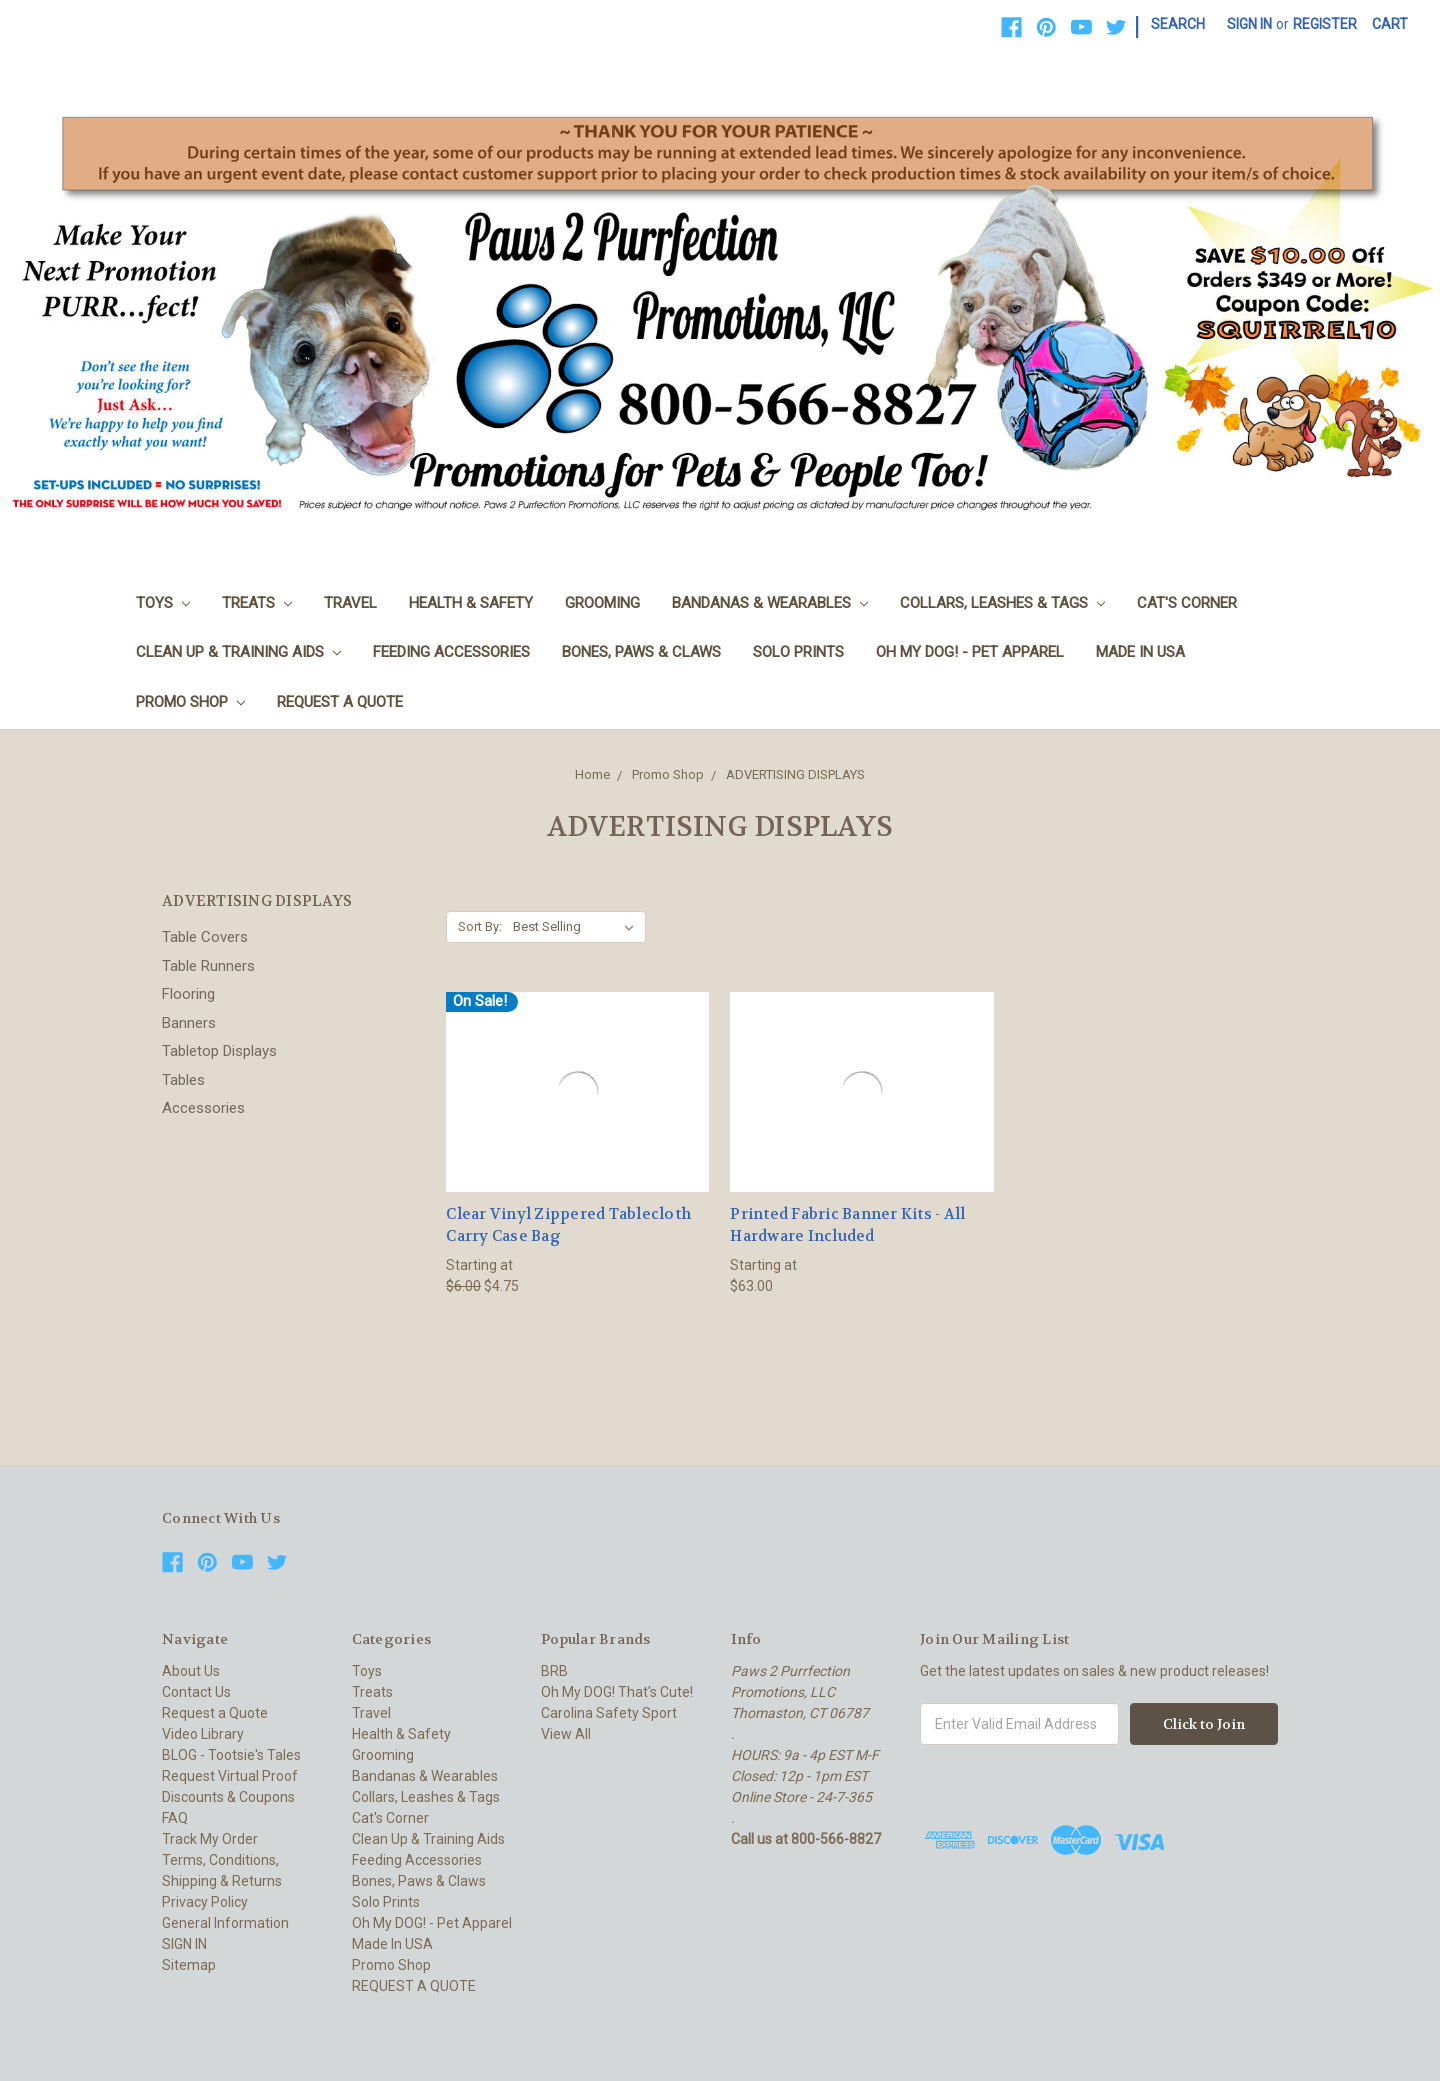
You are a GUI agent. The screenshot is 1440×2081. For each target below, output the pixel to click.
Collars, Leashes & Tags (1002, 603)
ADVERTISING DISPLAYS (795, 774)
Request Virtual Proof (230, 1776)
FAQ (175, 1818)
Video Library (203, 1734)
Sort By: (480, 926)
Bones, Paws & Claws (641, 652)
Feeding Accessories (451, 652)
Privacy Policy (205, 1902)
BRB (554, 1671)
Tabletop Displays (219, 1051)
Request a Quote (215, 1713)
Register (1325, 24)
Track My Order (210, 1839)
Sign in (1249, 24)
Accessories (203, 1108)
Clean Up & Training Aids (238, 652)
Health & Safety (471, 603)
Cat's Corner (1187, 603)
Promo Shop (190, 702)
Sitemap (189, 1965)
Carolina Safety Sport (609, 1713)
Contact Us (196, 1692)
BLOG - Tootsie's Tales (231, 1755)
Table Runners (208, 966)
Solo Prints (798, 652)
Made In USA (1140, 652)
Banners (189, 1023)
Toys (163, 603)
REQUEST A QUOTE (340, 702)
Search (1178, 24)
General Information (225, 1923)
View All (566, 1734)
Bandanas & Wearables (770, 603)
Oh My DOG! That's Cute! (617, 1692)
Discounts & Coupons (228, 1797)
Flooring (188, 994)
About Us (191, 1671)
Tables (183, 1080)
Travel (350, 603)
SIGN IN (184, 1944)
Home (592, 774)
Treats (257, 603)
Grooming (602, 603)
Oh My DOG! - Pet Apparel (970, 652)
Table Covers (205, 937)
